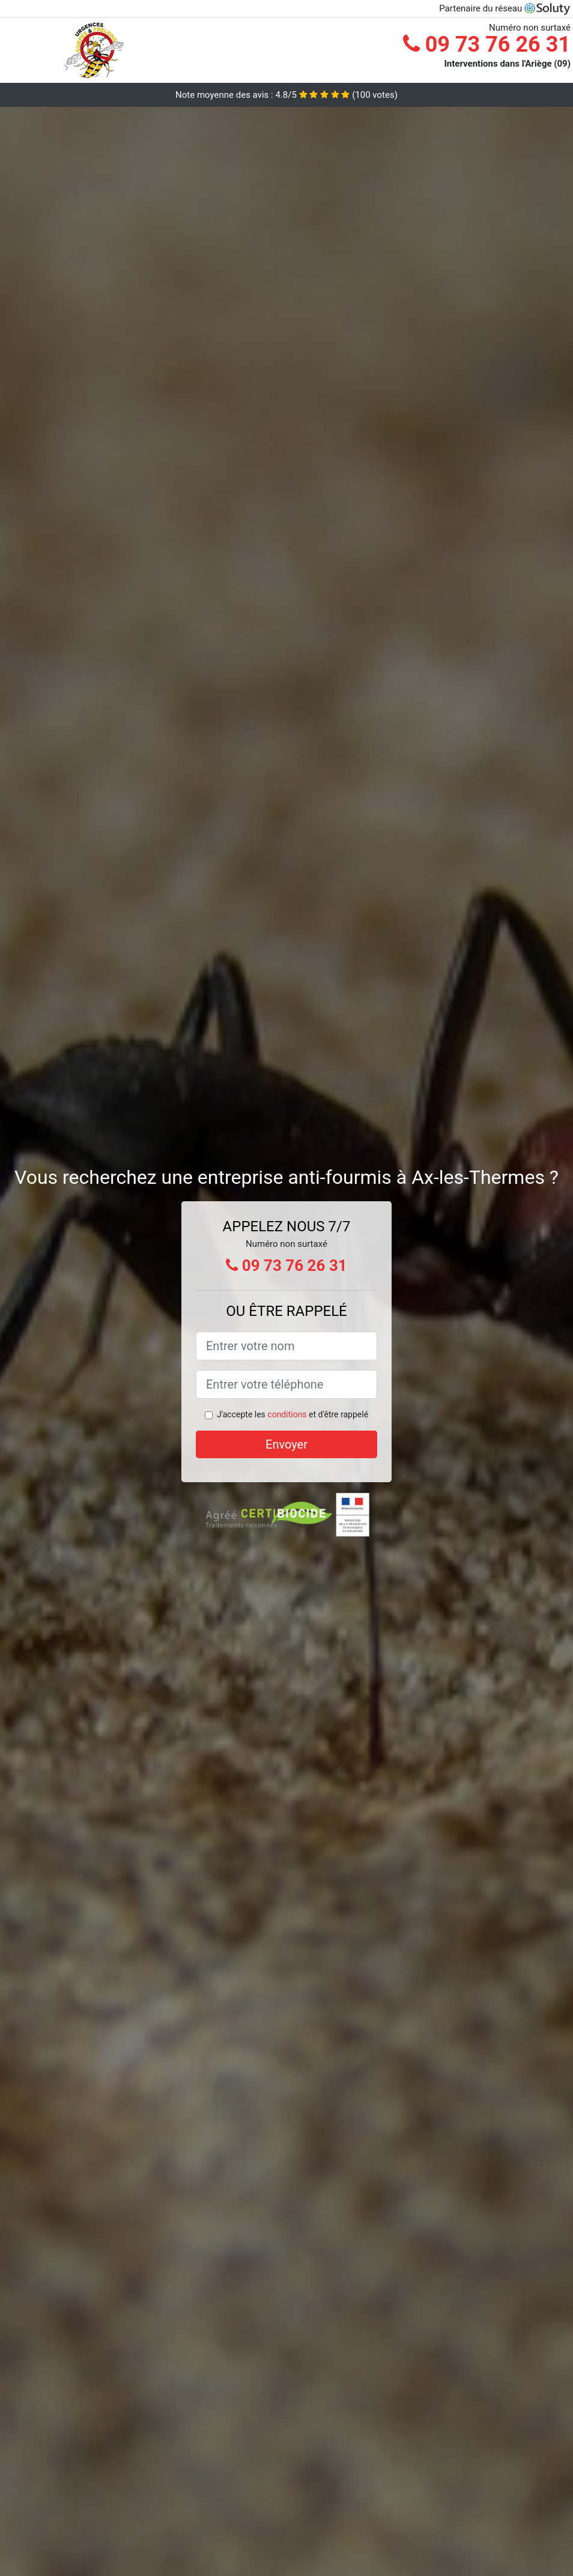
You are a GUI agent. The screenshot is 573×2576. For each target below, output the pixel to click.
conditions (286, 1414)
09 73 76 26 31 (487, 44)
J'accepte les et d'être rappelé (292, 1414)
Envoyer (286, 1444)
